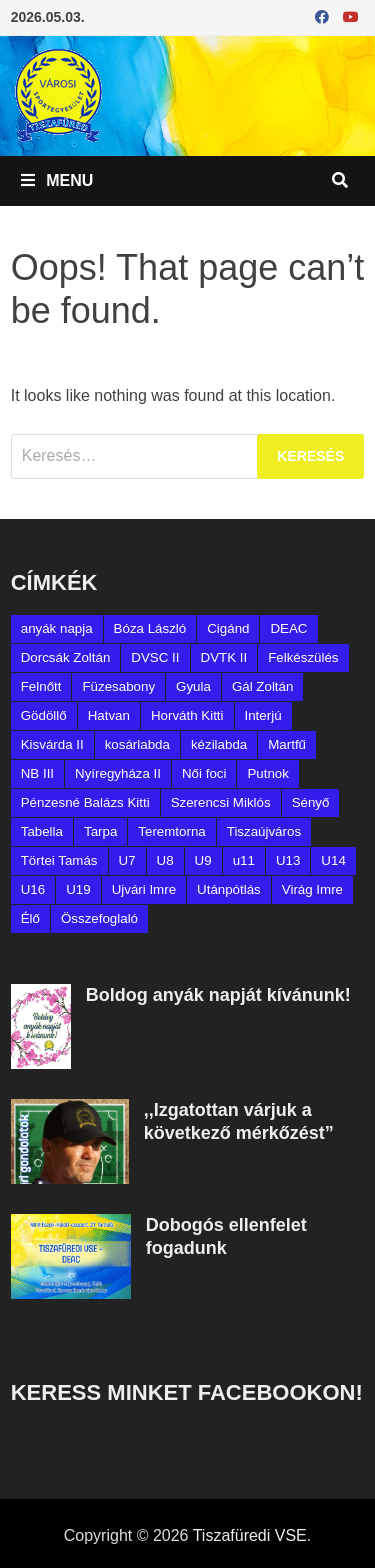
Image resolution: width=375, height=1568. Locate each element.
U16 (33, 889)
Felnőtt (41, 686)
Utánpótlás (229, 889)
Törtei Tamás (59, 860)
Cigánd (228, 628)
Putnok (268, 773)
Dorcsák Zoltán (66, 657)
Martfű (287, 744)
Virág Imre (312, 889)
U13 (288, 860)
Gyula (193, 686)
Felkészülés (303, 657)
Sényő (311, 802)
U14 (333, 860)
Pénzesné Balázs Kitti (85, 802)
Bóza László (150, 628)
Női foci (204, 773)
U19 (78, 889)
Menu (57, 180)
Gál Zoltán (263, 686)
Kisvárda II (52, 744)
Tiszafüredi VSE (250, 1535)
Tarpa (100, 831)
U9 (203, 860)
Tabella (42, 831)
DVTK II (224, 657)
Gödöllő (44, 715)
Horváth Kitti (187, 715)
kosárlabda (137, 744)
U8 (165, 860)
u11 (244, 860)
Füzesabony (118, 686)
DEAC (288, 628)
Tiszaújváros (264, 831)
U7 (127, 860)
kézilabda (219, 744)
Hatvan (109, 715)
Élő (30, 918)
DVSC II (155, 657)
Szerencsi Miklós (221, 802)
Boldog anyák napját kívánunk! (218, 995)
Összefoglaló (99, 918)
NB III (37, 773)
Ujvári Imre (144, 889)
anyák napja (57, 628)
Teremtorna (171, 831)
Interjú (263, 715)
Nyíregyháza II (118, 773)
